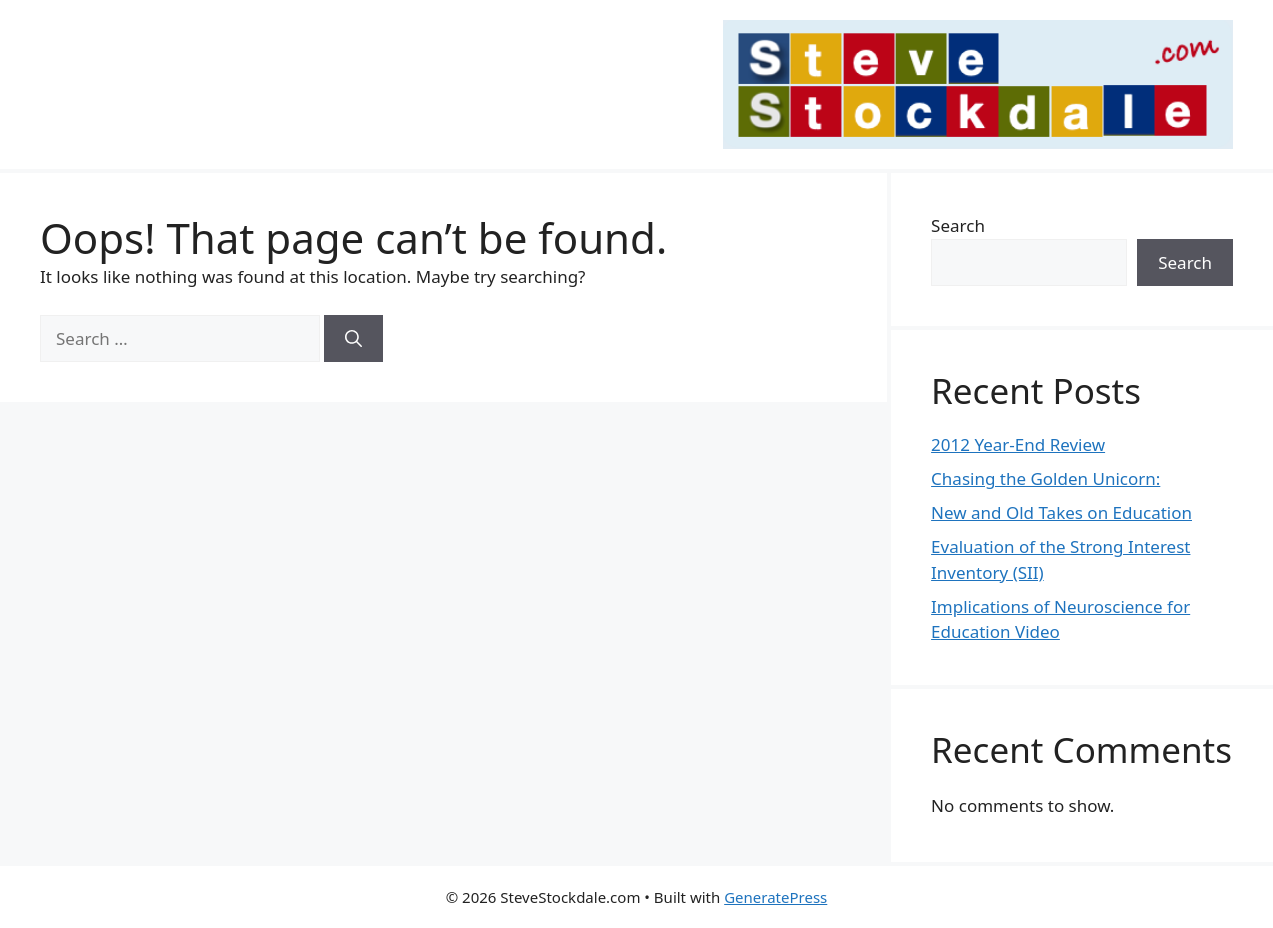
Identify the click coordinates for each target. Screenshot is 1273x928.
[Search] (353, 339)
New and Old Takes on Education (1061, 512)
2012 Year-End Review (1018, 444)
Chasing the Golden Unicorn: (1045, 478)
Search (958, 225)
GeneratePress (775, 897)
